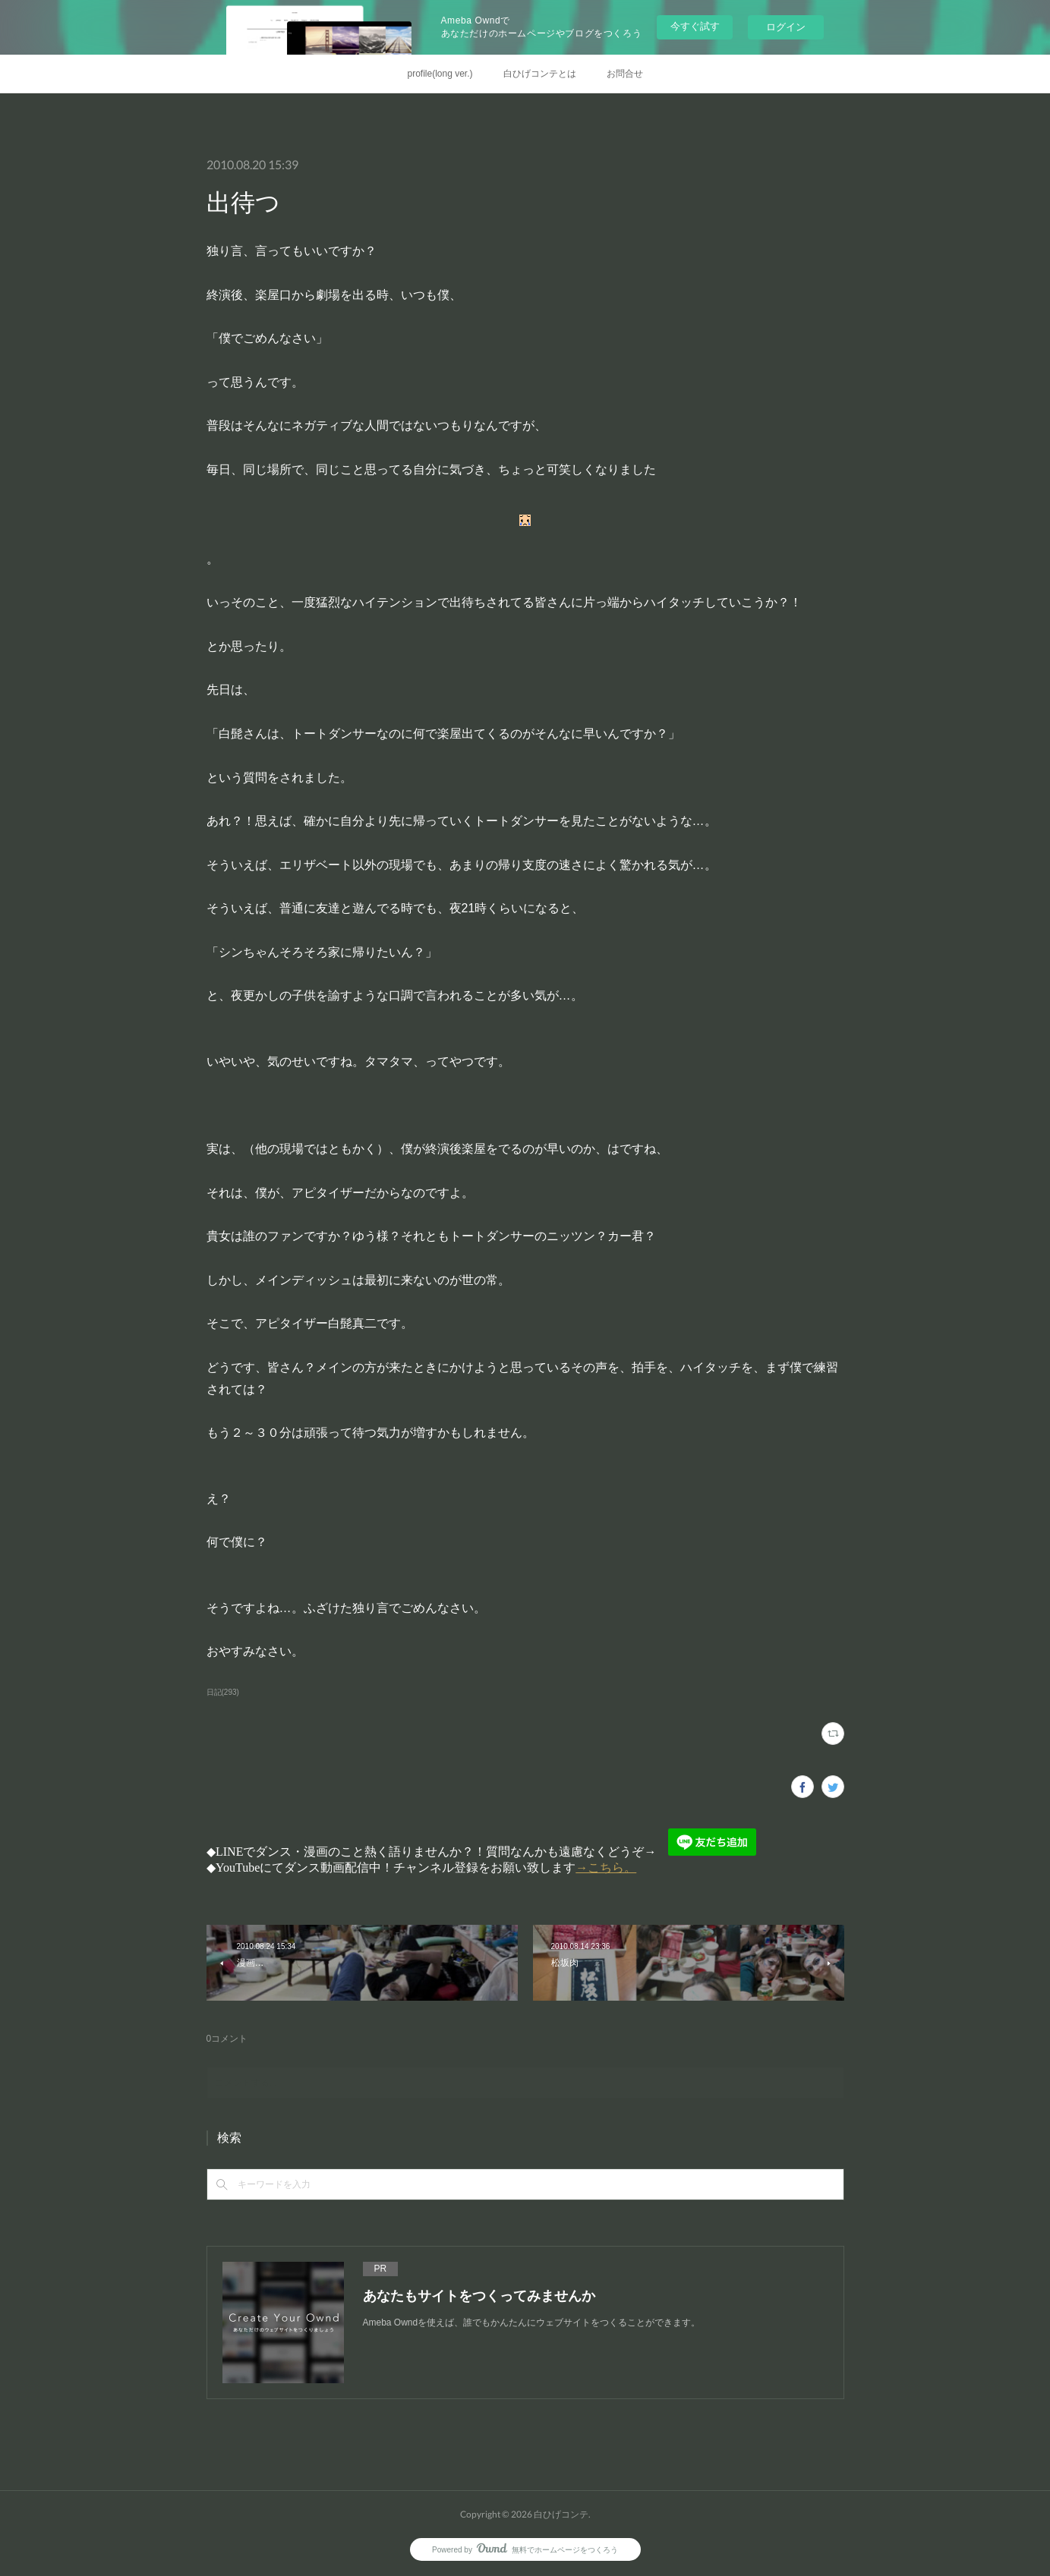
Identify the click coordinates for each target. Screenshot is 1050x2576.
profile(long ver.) (439, 73)
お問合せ (625, 73)
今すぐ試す (695, 26)
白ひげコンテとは (539, 73)
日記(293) (223, 1692)
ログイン (786, 27)
